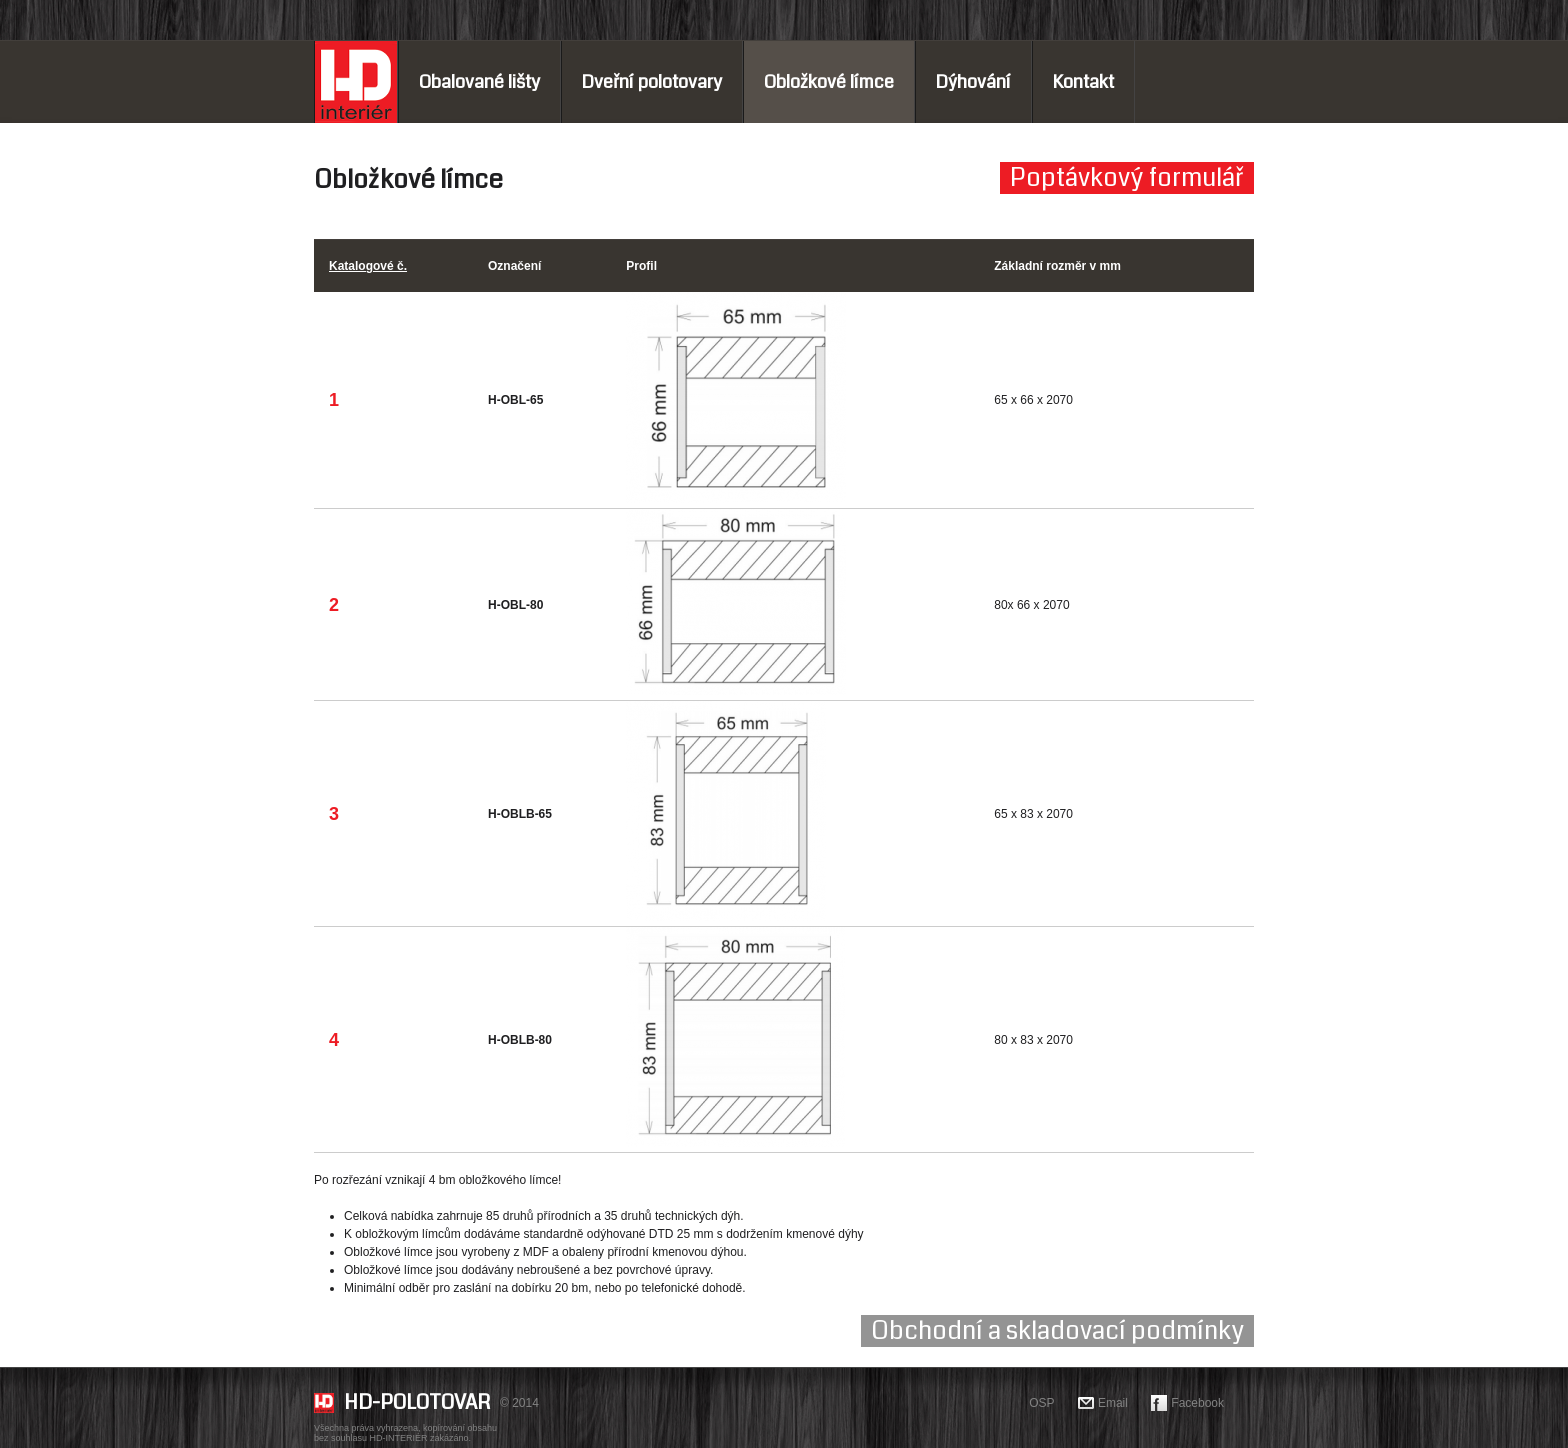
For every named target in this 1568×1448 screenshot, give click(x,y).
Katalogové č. (368, 266)
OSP (1041, 1403)
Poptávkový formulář (1127, 178)
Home (356, 82)
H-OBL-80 (515, 605)
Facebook (1197, 1403)
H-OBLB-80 (520, 1040)
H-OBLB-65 (520, 814)
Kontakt (1083, 82)
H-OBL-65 (515, 400)
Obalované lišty (479, 82)
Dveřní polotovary (652, 82)
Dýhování (973, 82)
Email (1113, 1403)
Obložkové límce (829, 82)
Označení (514, 266)
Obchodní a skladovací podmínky (1057, 1331)
